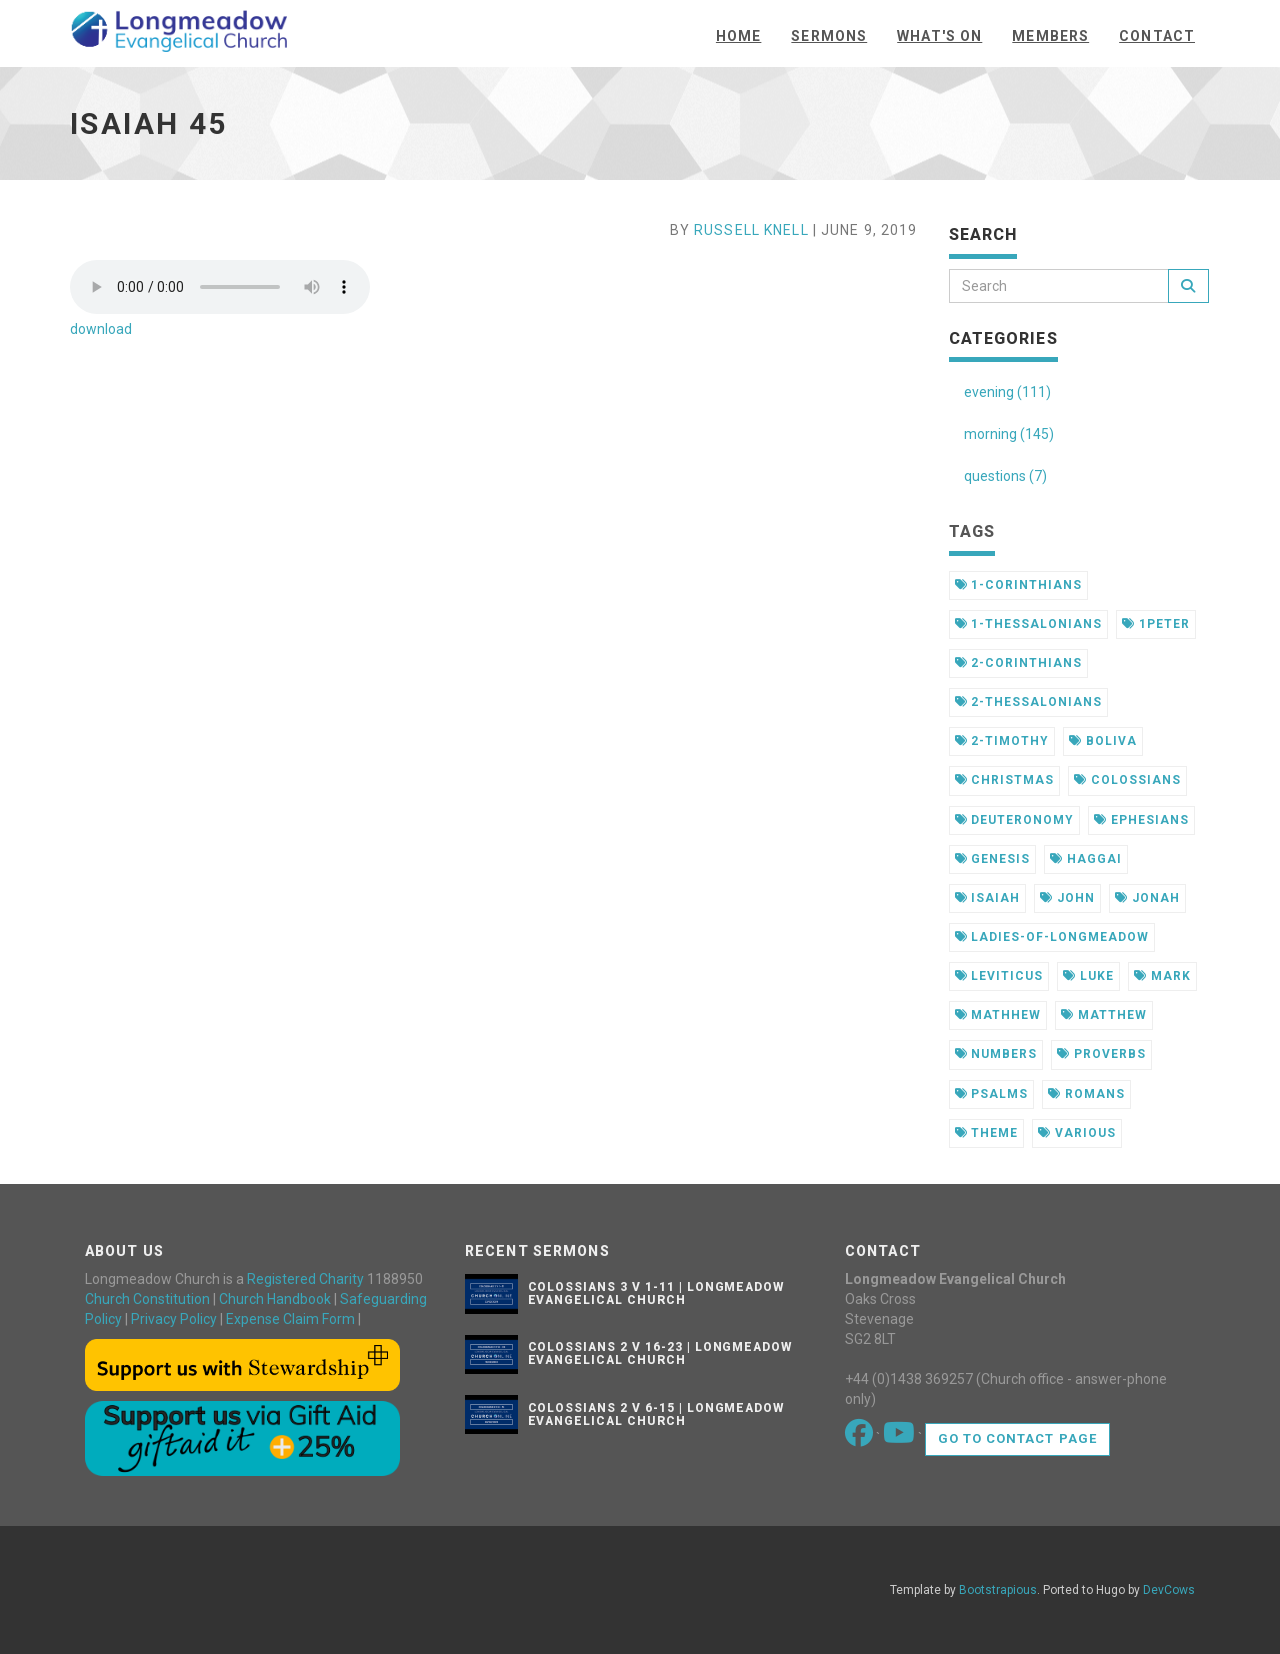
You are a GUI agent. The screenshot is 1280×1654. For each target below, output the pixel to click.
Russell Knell (751, 230)
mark (1162, 976)
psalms (992, 1094)
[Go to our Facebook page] (860, 1438)
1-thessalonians (1028, 624)
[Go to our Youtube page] (900, 1438)
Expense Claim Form (290, 1319)
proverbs (1101, 1054)
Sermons (829, 36)
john (1067, 898)
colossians (1127, 780)
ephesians (1141, 820)
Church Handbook (275, 1299)
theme (987, 1133)
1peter (1156, 624)
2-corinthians (1018, 663)
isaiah (988, 898)
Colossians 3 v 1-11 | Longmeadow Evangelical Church (656, 1293)
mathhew (998, 1015)
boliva (1103, 741)
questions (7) (1005, 476)
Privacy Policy (174, 1319)
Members (1050, 36)
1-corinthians (1018, 585)
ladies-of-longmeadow (1052, 937)
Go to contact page (1017, 1438)
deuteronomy (1015, 820)
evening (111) (1007, 392)
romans (1086, 1094)
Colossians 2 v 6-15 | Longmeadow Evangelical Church (656, 1414)
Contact (1157, 36)
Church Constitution (147, 1299)
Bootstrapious (998, 1590)
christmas (1005, 780)
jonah (1147, 898)
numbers (996, 1054)
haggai (1086, 859)
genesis (993, 859)
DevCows (1169, 1590)
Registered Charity (305, 1279)
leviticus (999, 976)
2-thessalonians (1028, 702)
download (101, 329)
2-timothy (1002, 741)
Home (738, 36)
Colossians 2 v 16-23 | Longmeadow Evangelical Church (660, 1353)
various (1077, 1133)
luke (1088, 976)
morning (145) (1009, 434)
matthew (1104, 1015)
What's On (939, 36)
